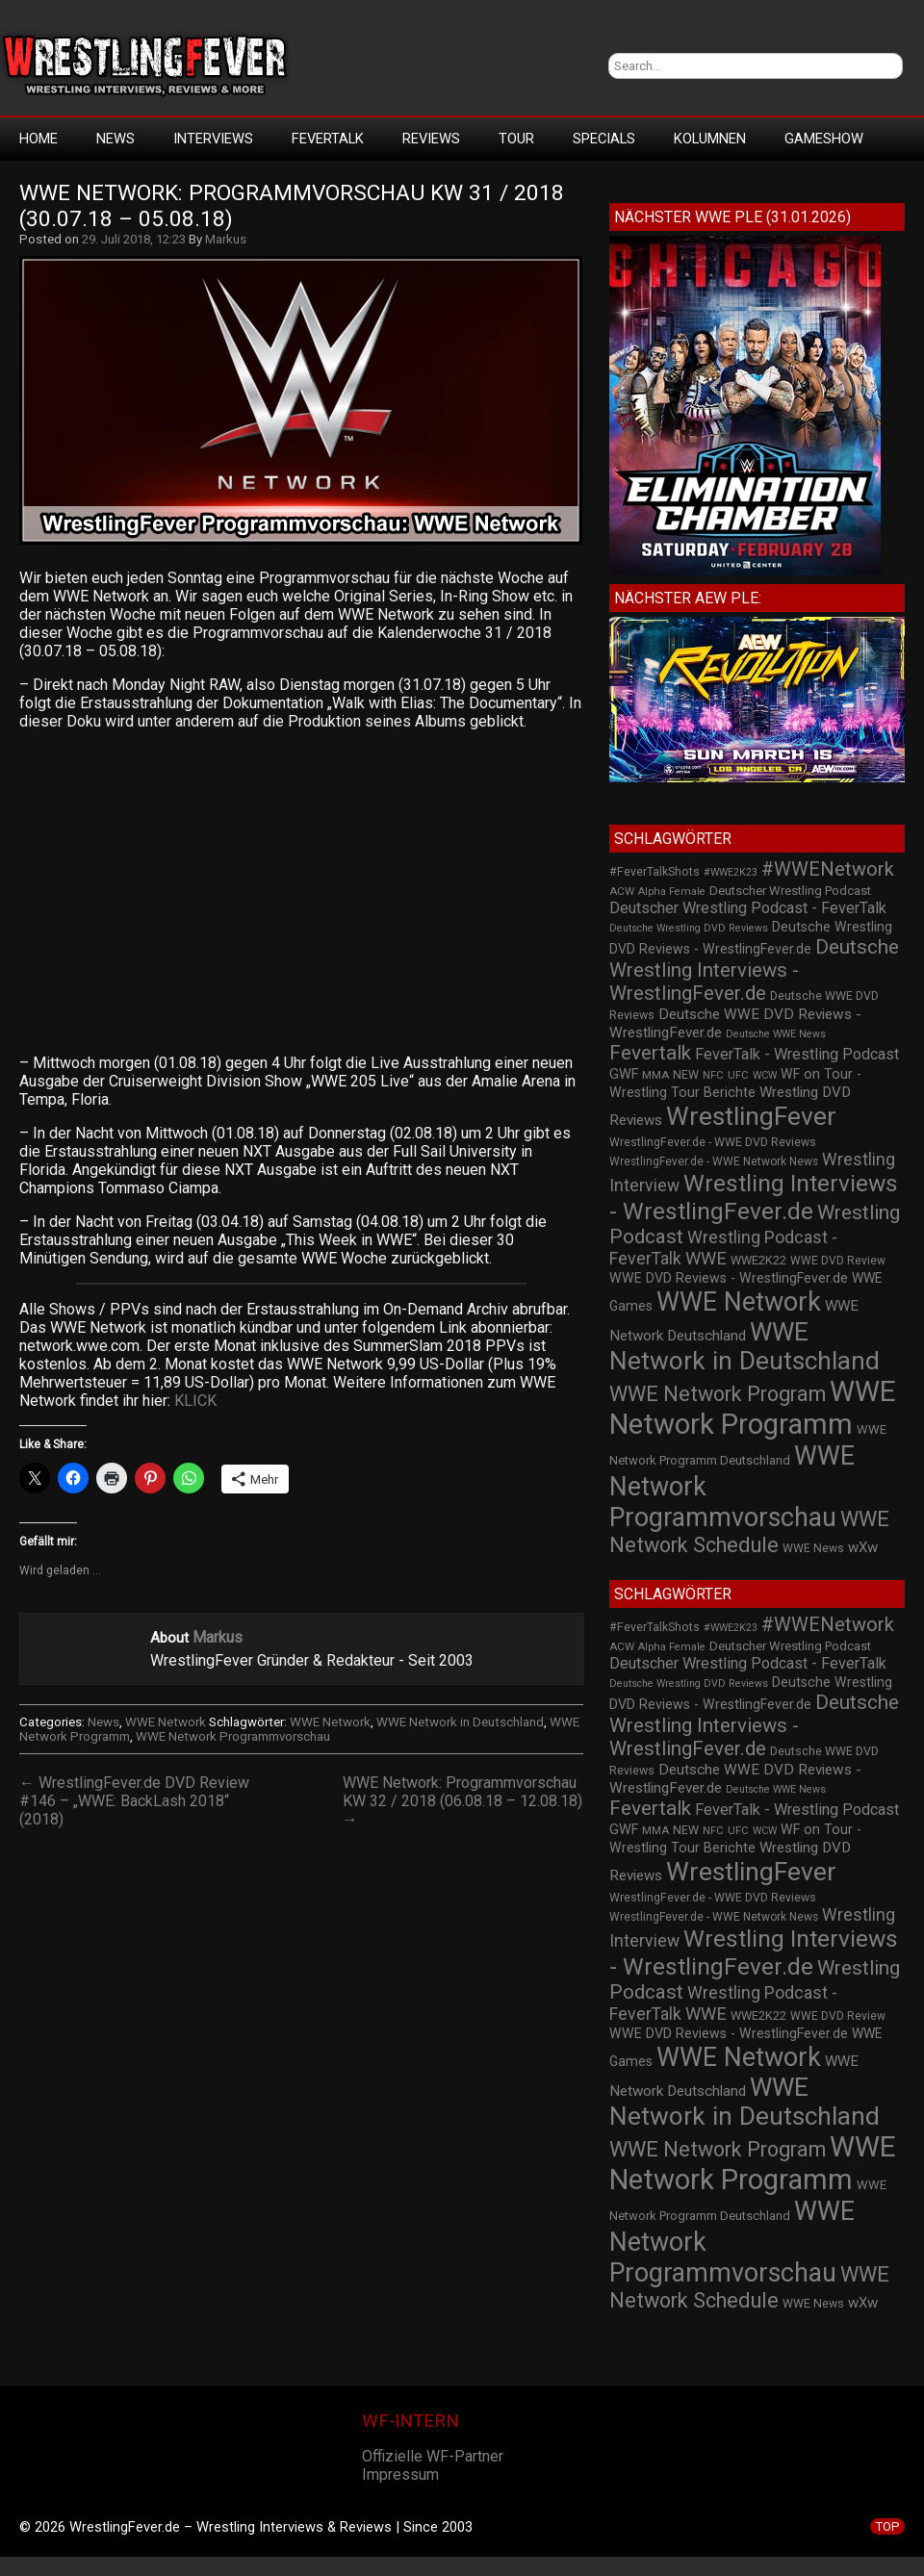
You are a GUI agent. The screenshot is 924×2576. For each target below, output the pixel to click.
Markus (225, 239)
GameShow (823, 138)
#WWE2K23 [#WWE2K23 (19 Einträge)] (730, 872)
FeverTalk (328, 138)
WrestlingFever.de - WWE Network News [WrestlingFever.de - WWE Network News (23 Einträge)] (713, 1161)
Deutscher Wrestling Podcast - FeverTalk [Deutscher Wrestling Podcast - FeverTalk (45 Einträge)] (747, 908)
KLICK (195, 1400)
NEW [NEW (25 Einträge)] (686, 1075)
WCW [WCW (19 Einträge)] (765, 1075)
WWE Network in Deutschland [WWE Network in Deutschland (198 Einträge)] (744, 1346)
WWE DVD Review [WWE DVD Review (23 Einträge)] (838, 1260)
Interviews (213, 138)
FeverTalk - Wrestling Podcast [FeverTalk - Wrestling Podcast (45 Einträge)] (797, 1054)
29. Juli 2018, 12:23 (134, 239)
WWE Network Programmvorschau (233, 1736)
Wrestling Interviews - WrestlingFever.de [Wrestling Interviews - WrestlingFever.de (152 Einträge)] (753, 1197)
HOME (38, 138)
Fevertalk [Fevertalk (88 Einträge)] (650, 1052)
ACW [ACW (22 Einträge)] (621, 891)
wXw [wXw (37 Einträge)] (863, 1547)
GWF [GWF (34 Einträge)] (623, 1074)
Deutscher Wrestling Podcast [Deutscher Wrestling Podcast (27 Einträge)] (790, 890)
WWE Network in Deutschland (460, 1722)
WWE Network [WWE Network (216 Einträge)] (738, 1302)
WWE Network (165, 1722)
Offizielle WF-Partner (432, 2456)
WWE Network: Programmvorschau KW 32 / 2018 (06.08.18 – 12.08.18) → (462, 1800)
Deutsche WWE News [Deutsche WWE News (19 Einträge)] (776, 1034)
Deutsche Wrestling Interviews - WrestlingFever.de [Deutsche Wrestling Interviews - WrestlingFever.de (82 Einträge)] (754, 970)
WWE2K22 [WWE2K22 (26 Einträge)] (758, 1260)
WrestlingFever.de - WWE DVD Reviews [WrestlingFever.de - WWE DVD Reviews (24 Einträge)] (712, 1142)
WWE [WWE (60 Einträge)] (706, 1258)
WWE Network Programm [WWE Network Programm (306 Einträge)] (752, 1408)
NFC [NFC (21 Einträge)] (713, 1075)
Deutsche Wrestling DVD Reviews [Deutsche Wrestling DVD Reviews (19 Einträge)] (688, 928)
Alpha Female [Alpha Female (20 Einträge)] (672, 891)
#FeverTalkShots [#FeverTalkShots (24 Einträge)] (654, 872)
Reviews (431, 138)
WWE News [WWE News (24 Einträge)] (813, 1548)
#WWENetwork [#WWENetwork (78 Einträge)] (827, 868)
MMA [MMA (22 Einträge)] (655, 1075)
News (115, 138)
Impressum (400, 2474)
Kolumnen (710, 138)
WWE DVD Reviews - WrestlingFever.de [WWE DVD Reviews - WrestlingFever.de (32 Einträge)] (728, 1278)
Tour (516, 138)
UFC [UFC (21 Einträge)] (738, 1075)
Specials (604, 138)
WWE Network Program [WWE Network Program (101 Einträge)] (717, 1394)
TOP (887, 2526)
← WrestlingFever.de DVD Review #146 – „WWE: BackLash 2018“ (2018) (134, 1800)
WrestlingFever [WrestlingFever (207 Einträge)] (751, 1116)
